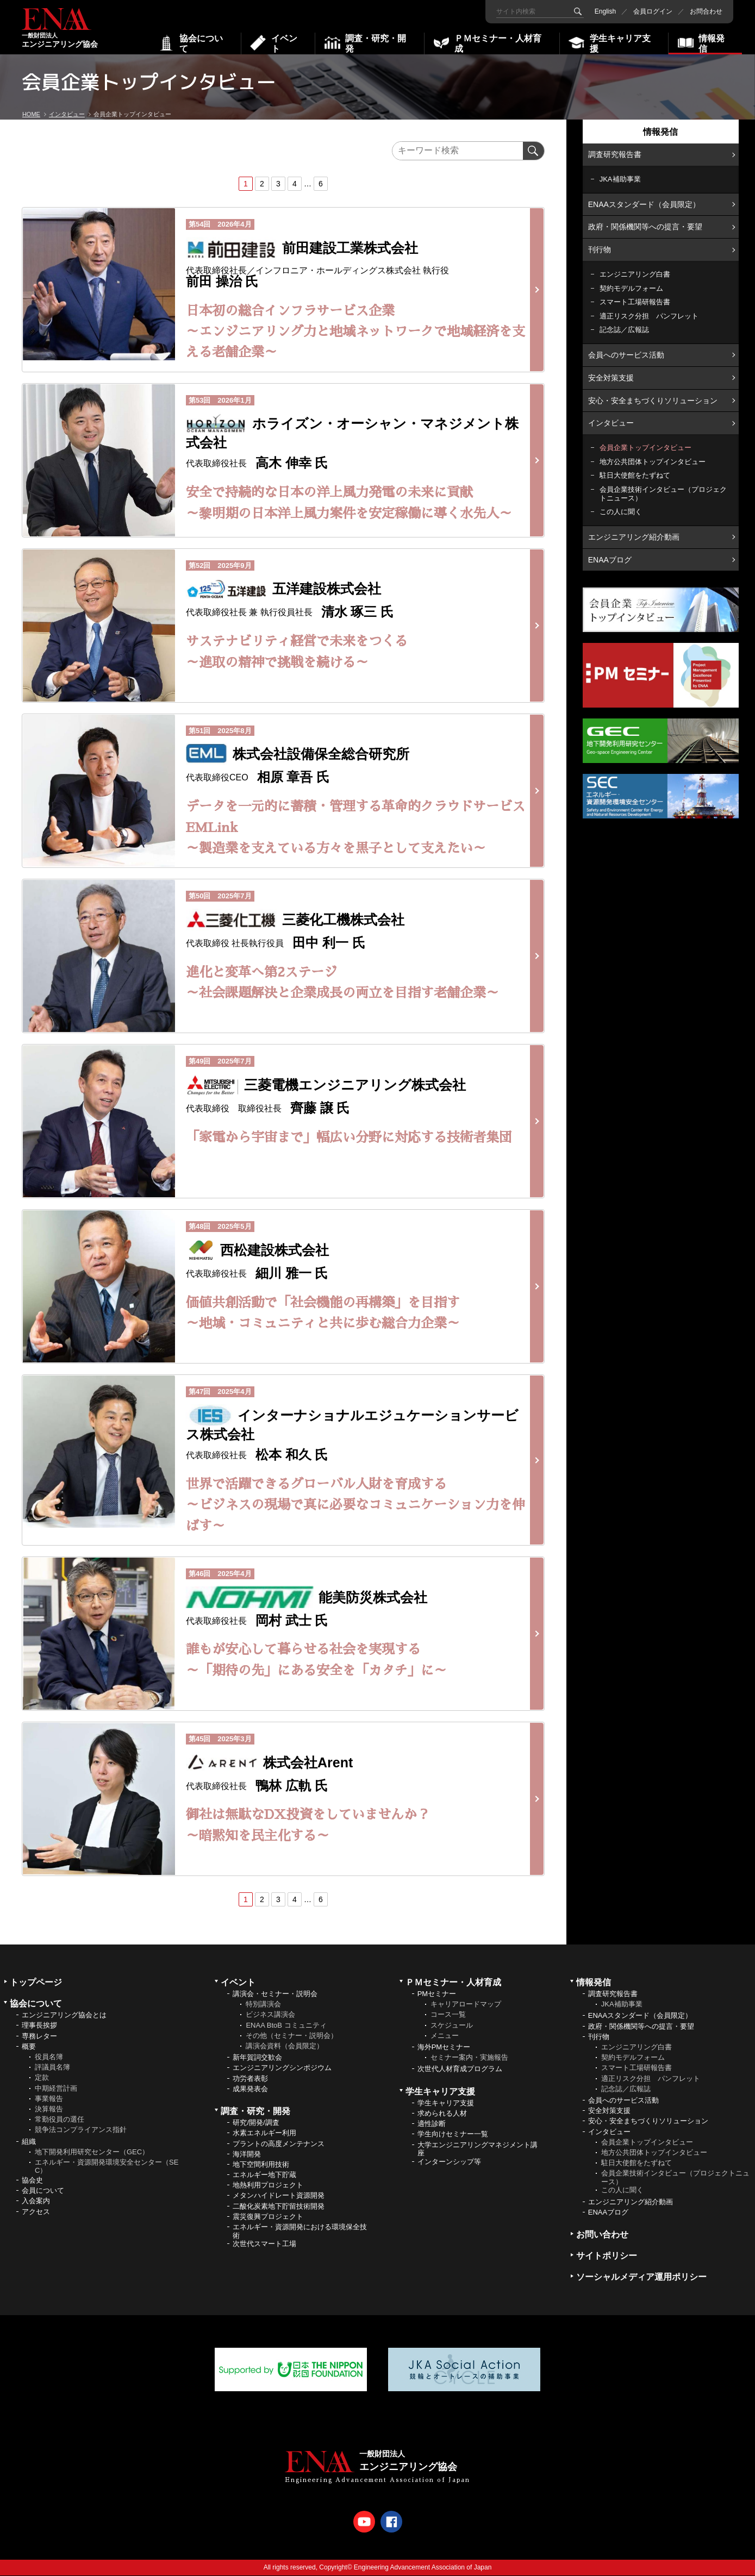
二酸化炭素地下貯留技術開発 (279, 2206)
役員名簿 (49, 2057)
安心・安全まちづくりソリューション (652, 400)
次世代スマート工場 (264, 2244)
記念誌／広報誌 (624, 330)
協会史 (32, 2180)
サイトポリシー (606, 2255)
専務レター (39, 2036)
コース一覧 (448, 2015)
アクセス (36, 2212)
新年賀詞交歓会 (257, 2057)
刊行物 (599, 249)
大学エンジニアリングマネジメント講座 (477, 2149)
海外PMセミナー (444, 2047)
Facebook (391, 2522)
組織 (29, 2141)
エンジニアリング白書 (635, 274)
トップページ (36, 1982)
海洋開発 (247, 2154)
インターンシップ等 (449, 2162)
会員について (43, 2190)
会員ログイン (652, 11)
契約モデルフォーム (631, 288)
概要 (29, 2046)
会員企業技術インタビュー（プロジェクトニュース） (663, 493)
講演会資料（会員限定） (284, 2046)
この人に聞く (621, 512)
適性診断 (431, 2123)
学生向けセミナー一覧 (452, 2134)
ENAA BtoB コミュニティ (286, 2025)
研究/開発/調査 (256, 2122)
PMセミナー (437, 1994)
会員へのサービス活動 (626, 355)
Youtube (364, 2522)
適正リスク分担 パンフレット (649, 316)
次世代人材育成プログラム (459, 2069)
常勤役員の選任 (59, 2119)
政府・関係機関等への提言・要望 (645, 226)
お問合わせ (706, 11)
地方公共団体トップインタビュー (653, 462)
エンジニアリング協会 (60, 28)
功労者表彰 (250, 2078)
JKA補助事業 (620, 179)
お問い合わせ (602, 2234)
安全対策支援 (611, 377)
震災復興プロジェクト (268, 2216)
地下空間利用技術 (261, 2164)
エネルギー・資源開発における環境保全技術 (300, 2231)
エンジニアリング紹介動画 (633, 537)
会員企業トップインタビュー (645, 447)
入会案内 (36, 2201)
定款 (42, 2078)
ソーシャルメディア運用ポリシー (641, 2277)
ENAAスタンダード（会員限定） (644, 204)
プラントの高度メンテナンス (279, 2144)
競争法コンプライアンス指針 (81, 2130)
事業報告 (49, 2098)
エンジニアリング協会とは (64, 2015)
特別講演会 (263, 2004)
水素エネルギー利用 (264, 2133)
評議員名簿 (52, 2067)
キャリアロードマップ (465, 2004)
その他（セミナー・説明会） (292, 2035)
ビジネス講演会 (270, 2015)
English (605, 11)
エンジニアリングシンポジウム (282, 2068)
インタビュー (611, 422)
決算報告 (49, 2109)
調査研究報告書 (614, 154)
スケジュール (451, 2025)
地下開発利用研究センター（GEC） (92, 2152)
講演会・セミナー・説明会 (275, 1994)
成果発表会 (250, 2089)
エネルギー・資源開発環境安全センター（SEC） (106, 2166)
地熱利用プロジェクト (268, 2185)
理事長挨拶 (39, 2026)
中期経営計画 (56, 2088)
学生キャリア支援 (445, 2103)
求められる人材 (442, 2113)
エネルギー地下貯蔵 (264, 2175)
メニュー (444, 2035)
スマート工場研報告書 (635, 302)
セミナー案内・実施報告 (469, 2057)
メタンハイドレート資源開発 (279, 2196)
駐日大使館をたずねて (635, 475)
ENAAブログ (610, 559)
